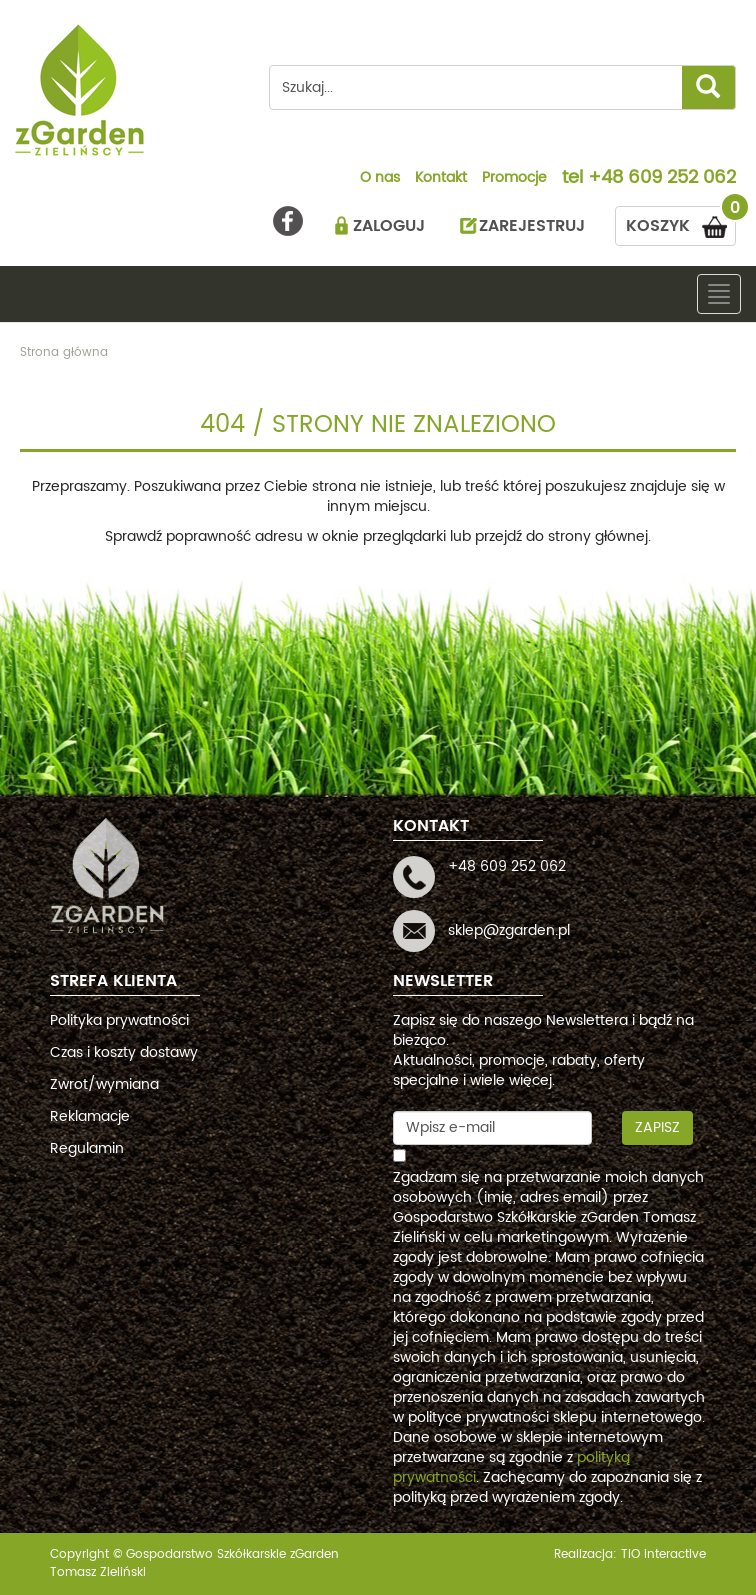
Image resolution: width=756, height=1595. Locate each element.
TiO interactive (663, 1554)
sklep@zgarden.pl (509, 930)
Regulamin (87, 1148)
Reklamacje (90, 1116)
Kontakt (441, 179)
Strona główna (64, 352)
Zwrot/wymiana (104, 1084)
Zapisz (657, 1127)
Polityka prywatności (119, 1020)
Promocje (514, 179)
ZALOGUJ (389, 226)
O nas (380, 179)
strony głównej (598, 536)
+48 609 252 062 (662, 179)
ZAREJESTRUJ (532, 226)
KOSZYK (681, 222)
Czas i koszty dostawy (124, 1052)
